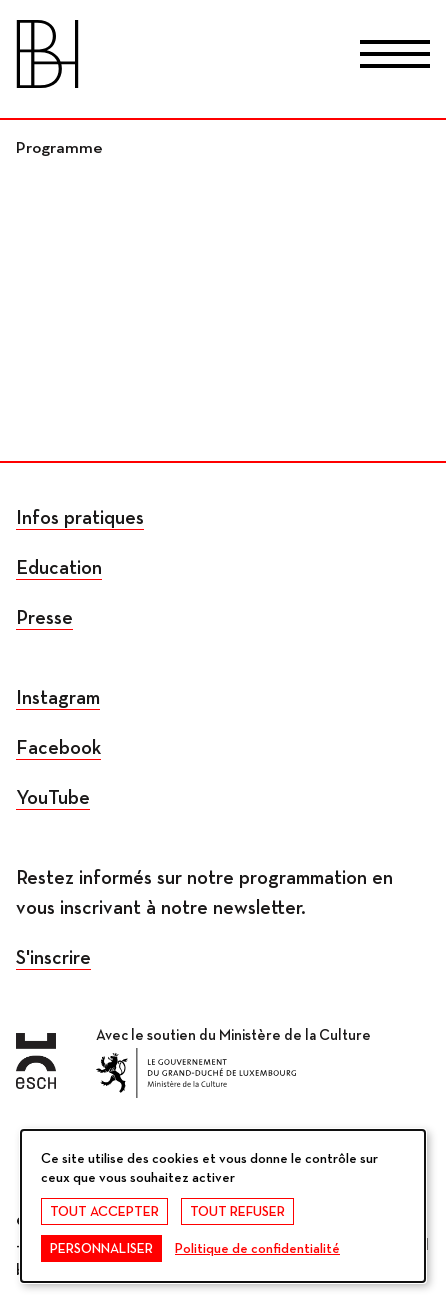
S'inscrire (53, 958)
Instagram (58, 698)
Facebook (58, 748)
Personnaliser (101, 1249)
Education (59, 568)
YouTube (53, 798)
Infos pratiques (80, 518)
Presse (44, 618)
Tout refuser (237, 1212)
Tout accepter (104, 1212)
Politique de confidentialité (257, 1249)
